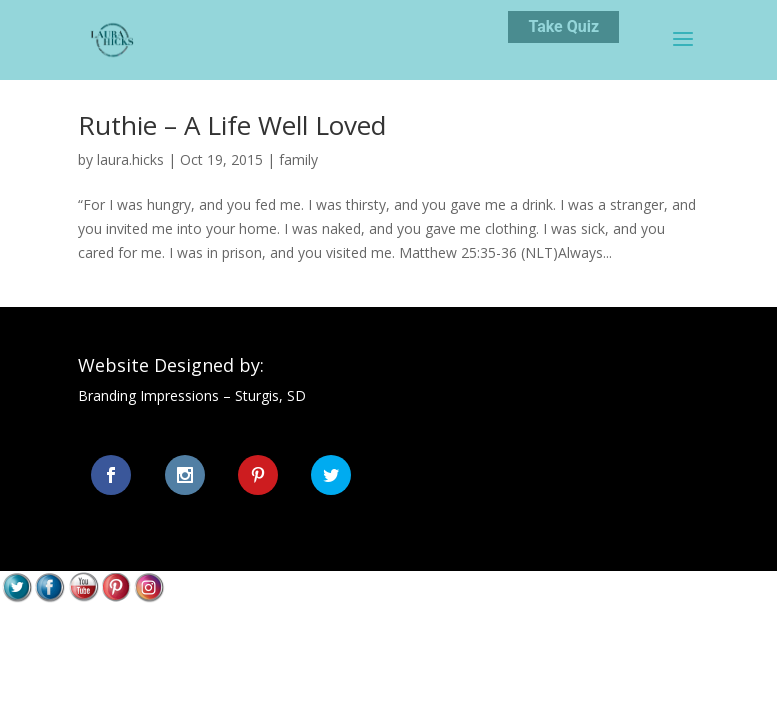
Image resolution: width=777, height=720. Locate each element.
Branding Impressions (148, 395)
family (298, 159)
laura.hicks (130, 159)
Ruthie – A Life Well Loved (232, 125)
